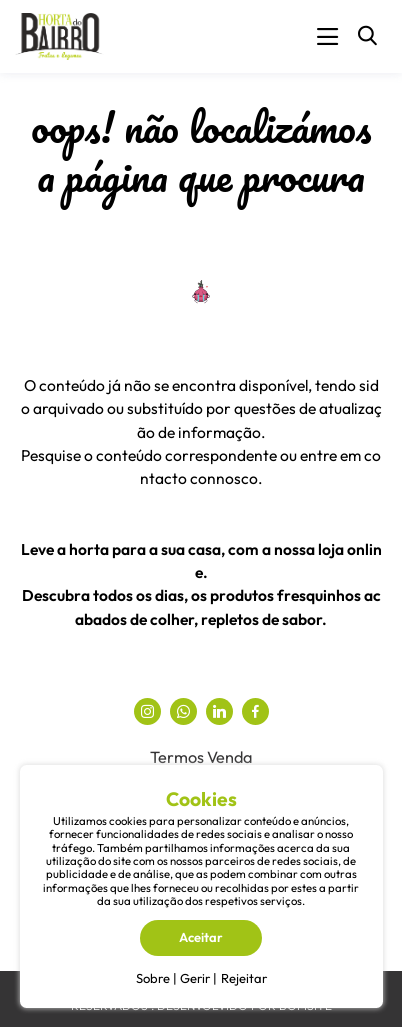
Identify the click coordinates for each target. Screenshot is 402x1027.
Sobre (153, 978)
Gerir (195, 978)
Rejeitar (244, 978)
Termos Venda (201, 757)
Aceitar (201, 937)
